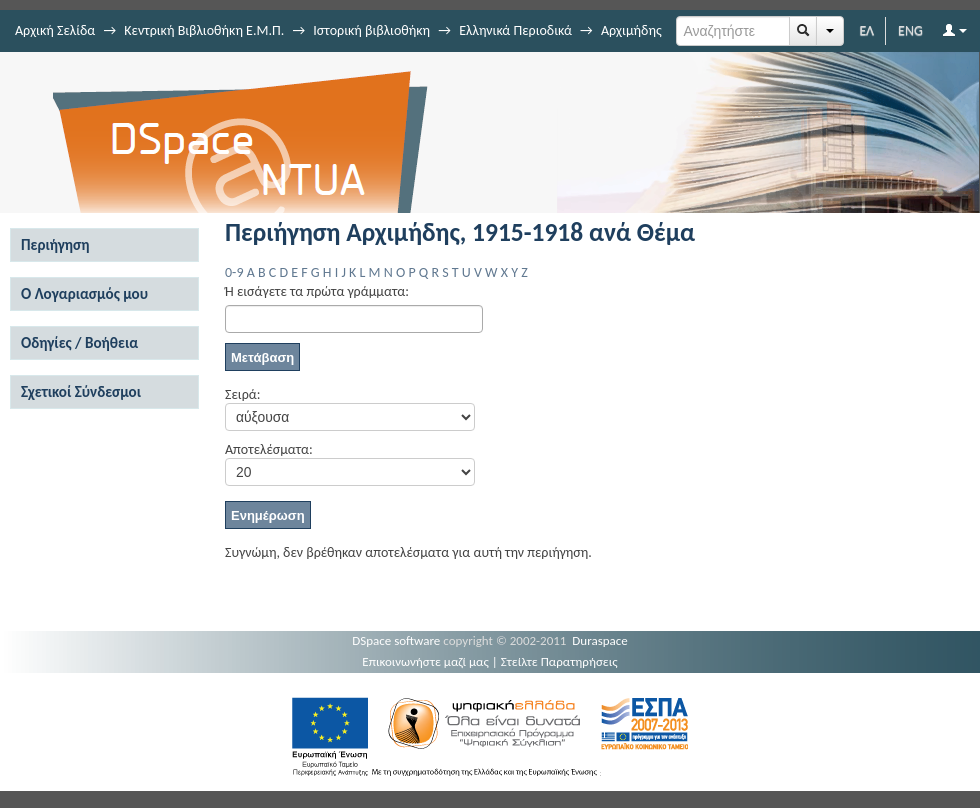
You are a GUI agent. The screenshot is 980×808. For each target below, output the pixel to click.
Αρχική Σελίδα (55, 30)
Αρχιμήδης (631, 30)
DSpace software (396, 640)
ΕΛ (866, 30)
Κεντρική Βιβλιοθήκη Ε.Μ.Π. (204, 30)
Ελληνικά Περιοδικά (515, 30)
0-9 (234, 272)
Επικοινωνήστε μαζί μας (425, 661)
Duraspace (600, 640)
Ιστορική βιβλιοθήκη (371, 30)
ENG (910, 30)
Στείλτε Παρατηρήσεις (559, 661)
